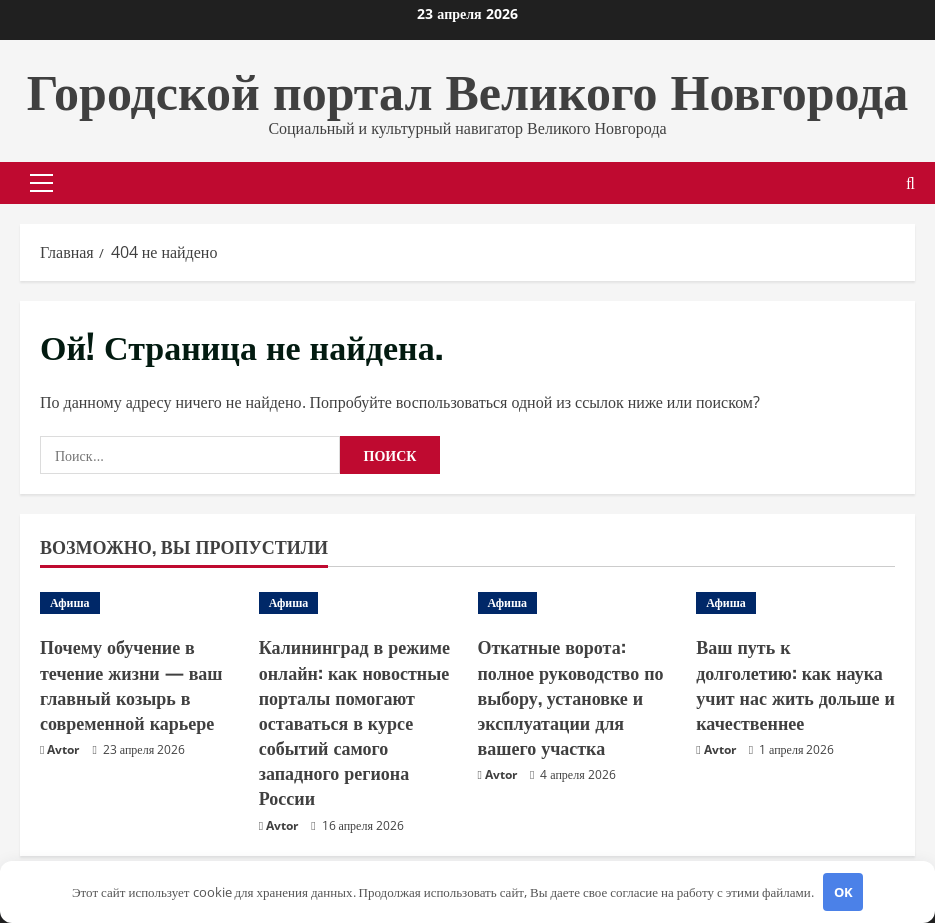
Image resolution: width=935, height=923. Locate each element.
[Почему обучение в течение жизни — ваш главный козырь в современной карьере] (139, 603)
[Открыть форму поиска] (910, 183)
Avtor (63, 749)
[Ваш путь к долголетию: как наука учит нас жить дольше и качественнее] (795, 603)
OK (843, 892)
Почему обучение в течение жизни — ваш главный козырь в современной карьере (131, 684)
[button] (41, 183)
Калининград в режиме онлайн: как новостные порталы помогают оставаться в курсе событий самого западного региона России (354, 721)
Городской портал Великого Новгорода (468, 87)
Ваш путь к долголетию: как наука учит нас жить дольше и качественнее (795, 684)
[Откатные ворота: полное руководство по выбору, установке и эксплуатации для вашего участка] (577, 603)
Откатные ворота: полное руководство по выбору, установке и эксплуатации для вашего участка (571, 696)
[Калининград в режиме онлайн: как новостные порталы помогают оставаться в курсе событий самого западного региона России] (358, 603)
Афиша (70, 602)
